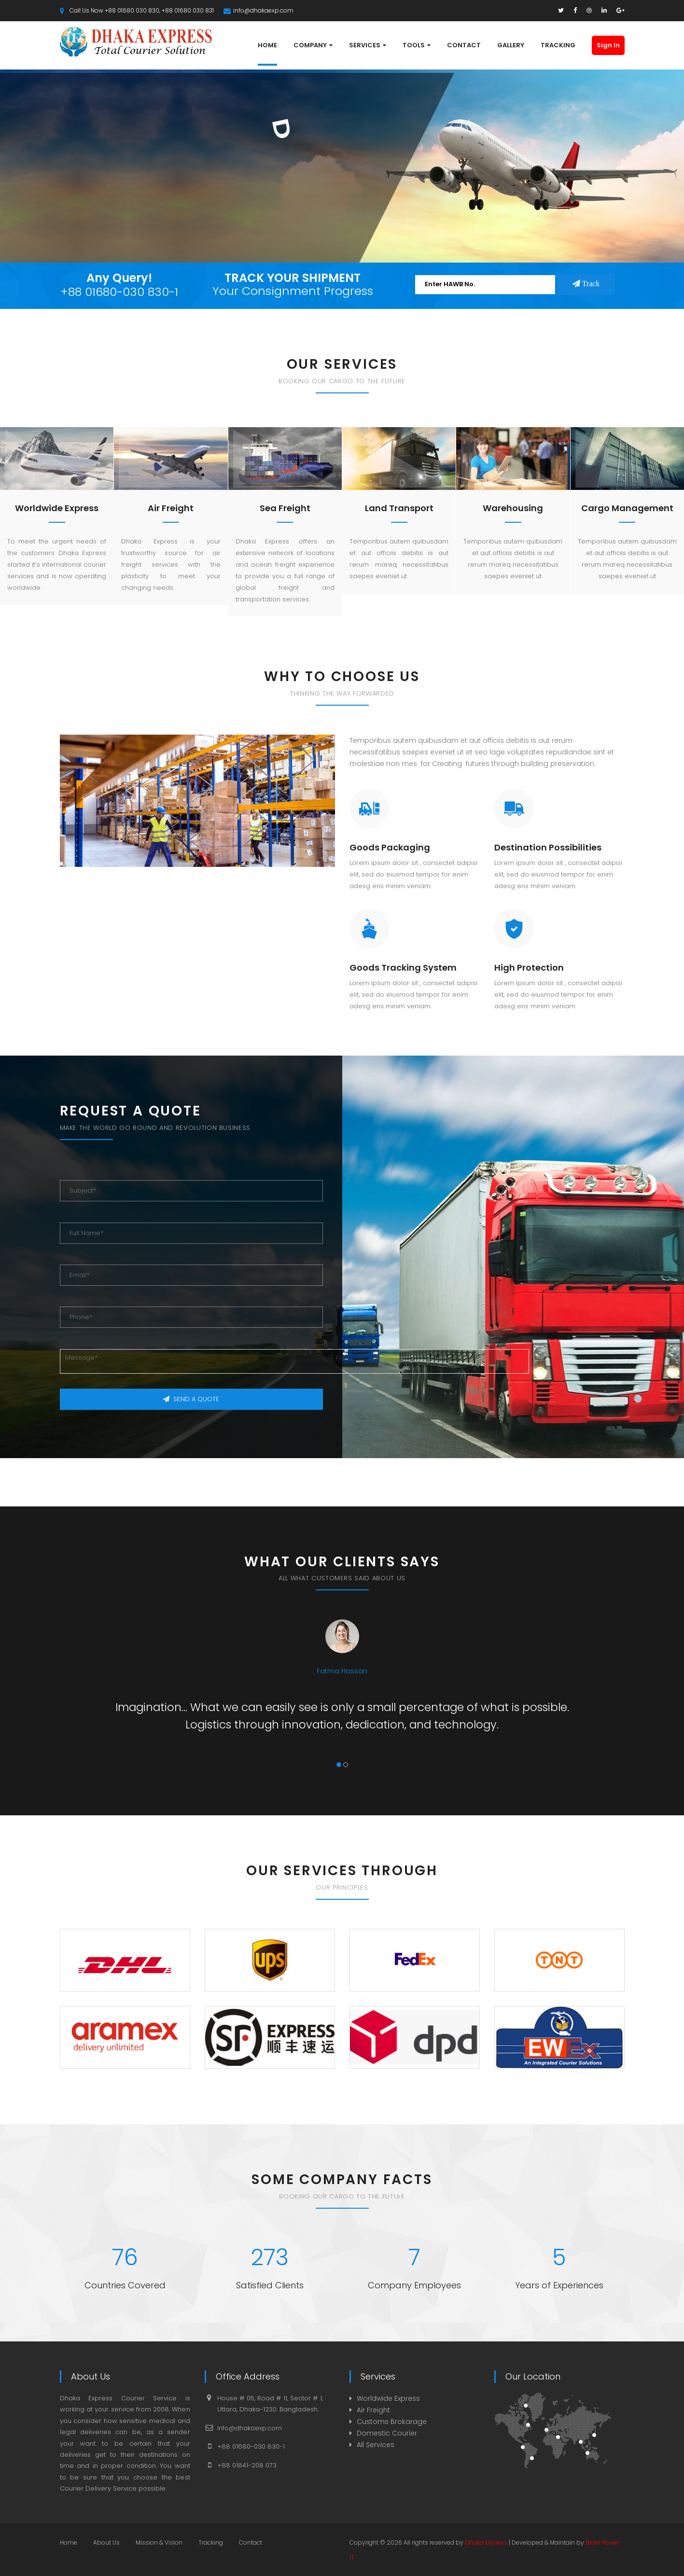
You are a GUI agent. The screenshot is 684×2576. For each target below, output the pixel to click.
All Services (375, 2445)
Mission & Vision (159, 2542)
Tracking (210, 2542)
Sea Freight (285, 508)
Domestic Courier (387, 2433)
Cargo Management (627, 508)
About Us (106, 2542)
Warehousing (513, 508)
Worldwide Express (56, 508)
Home (68, 2542)
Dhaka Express (486, 2542)
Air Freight (171, 508)
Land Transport (399, 508)
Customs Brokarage (392, 2421)
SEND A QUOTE (191, 1398)
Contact (250, 2542)
